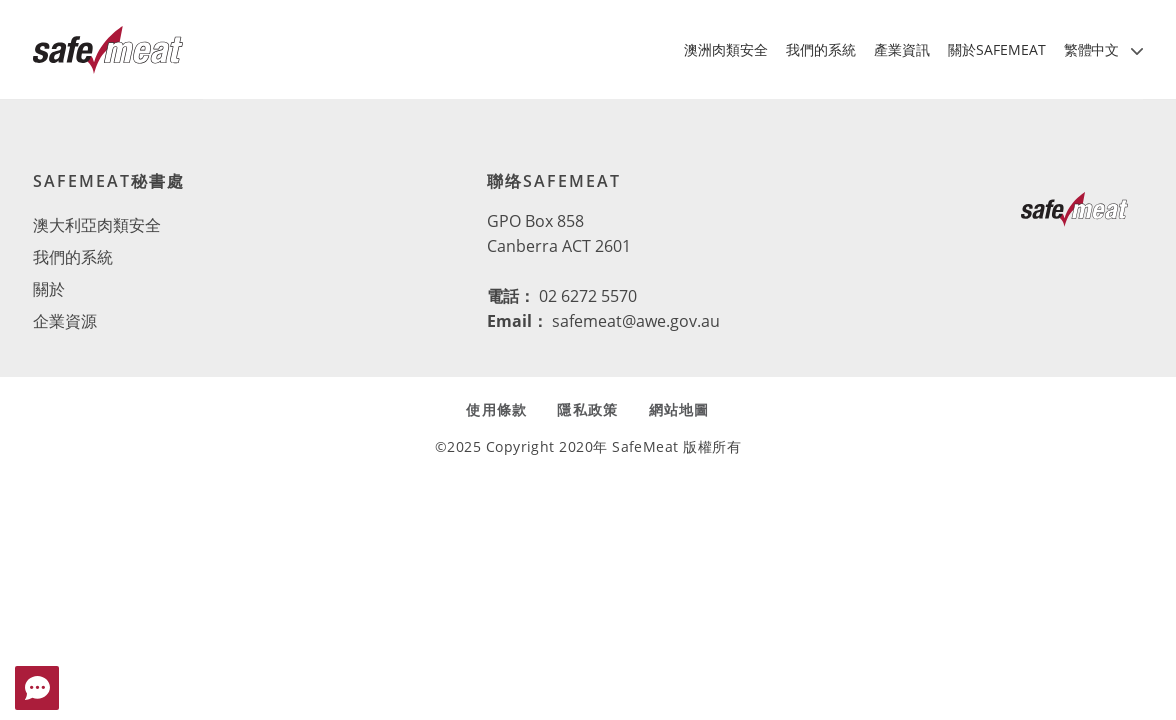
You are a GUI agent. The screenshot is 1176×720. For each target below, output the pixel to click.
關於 (49, 289)
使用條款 (496, 409)
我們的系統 (73, 257)
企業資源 (65, 321)
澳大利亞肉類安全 (97, 225)
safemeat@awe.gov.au (636, 321)
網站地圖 (679, 409)
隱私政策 (587, 409)
